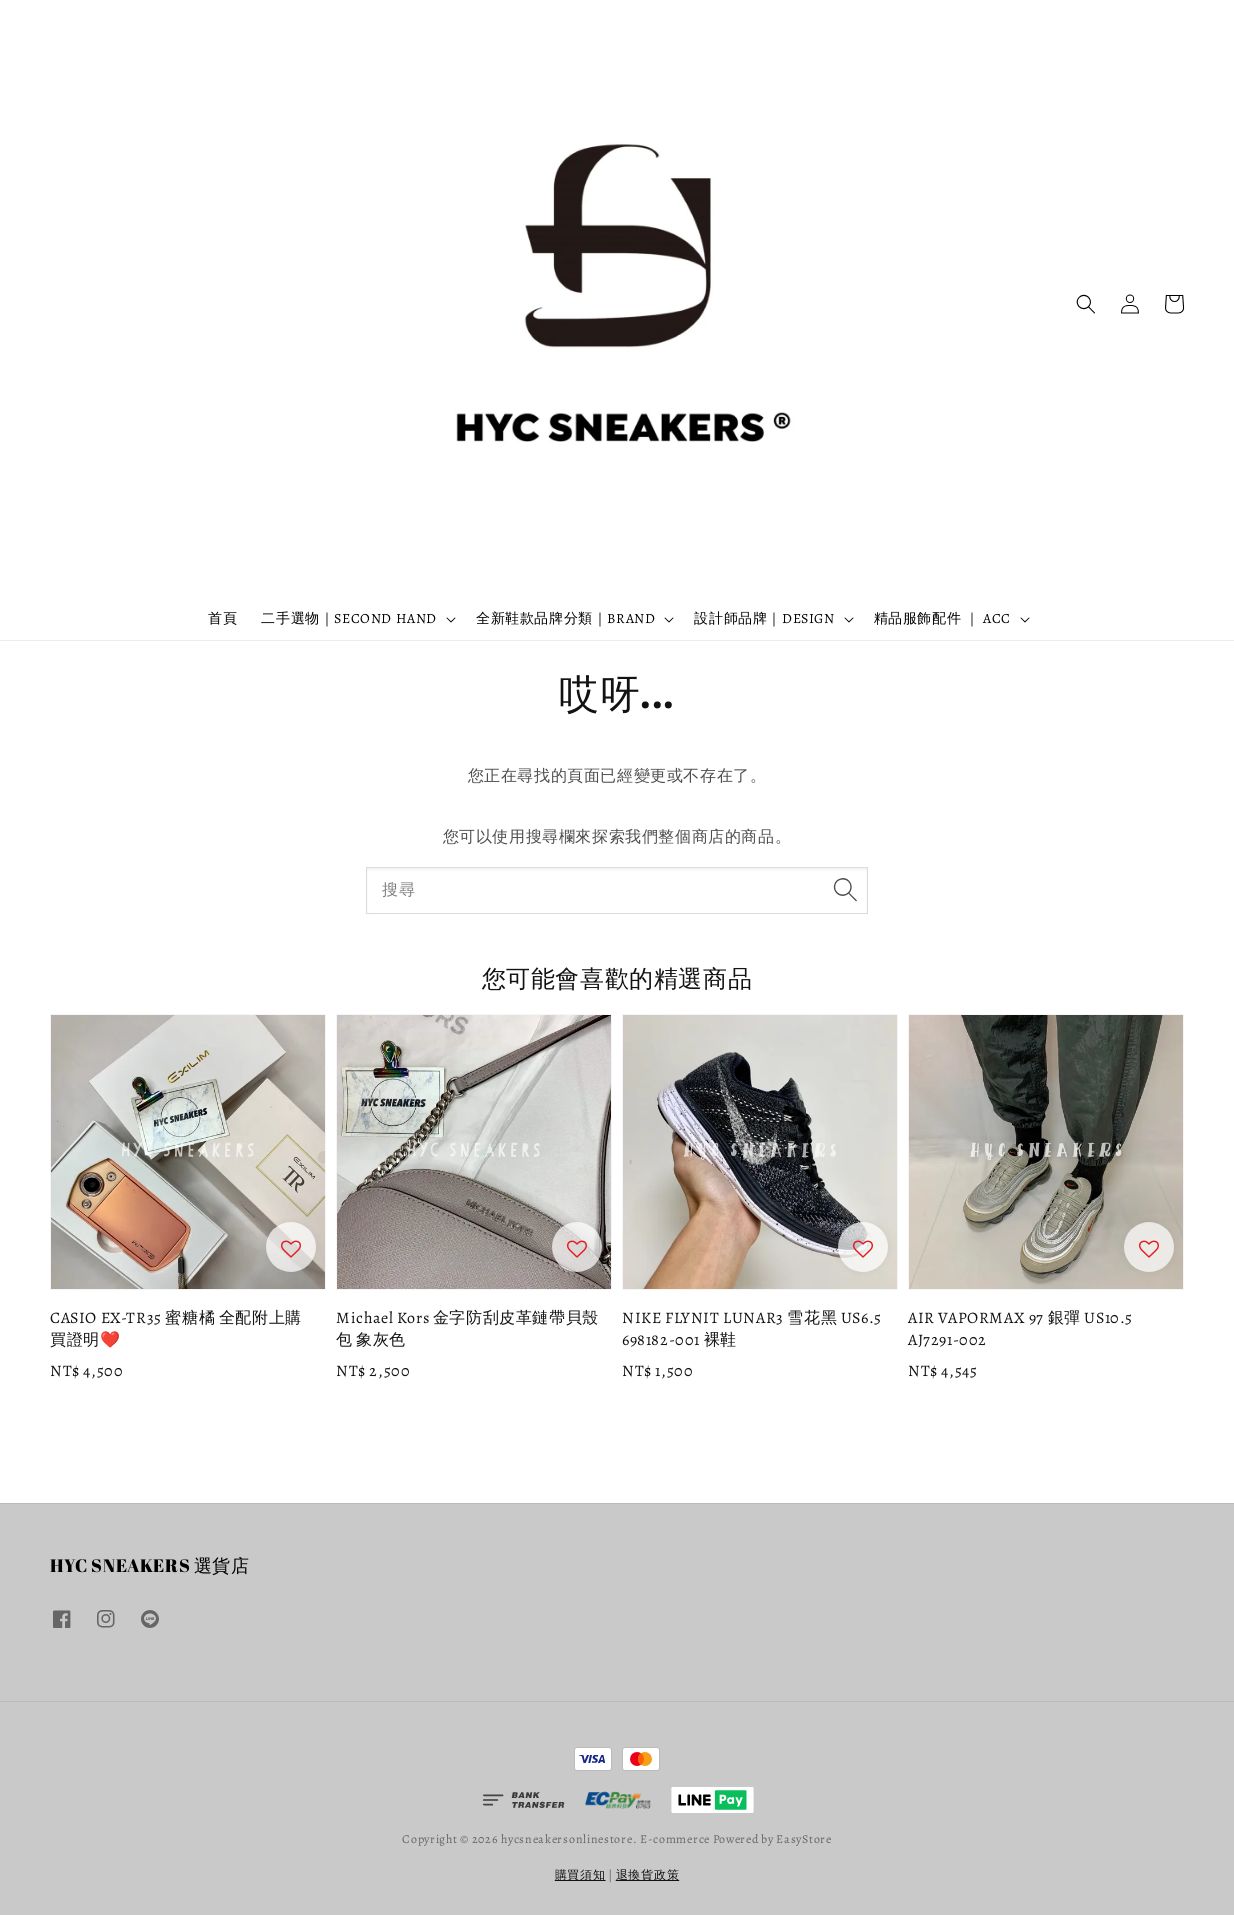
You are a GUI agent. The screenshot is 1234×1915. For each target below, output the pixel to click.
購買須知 (580, 1875)
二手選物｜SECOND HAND (349, 619)
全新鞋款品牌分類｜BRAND (565, 619)
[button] (1086, 304)
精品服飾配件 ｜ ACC (942, 619)
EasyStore (803, 1839)
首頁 (222, 618)
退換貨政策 (648, 1875)
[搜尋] (845, 890)
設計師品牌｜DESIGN (764, 619)
